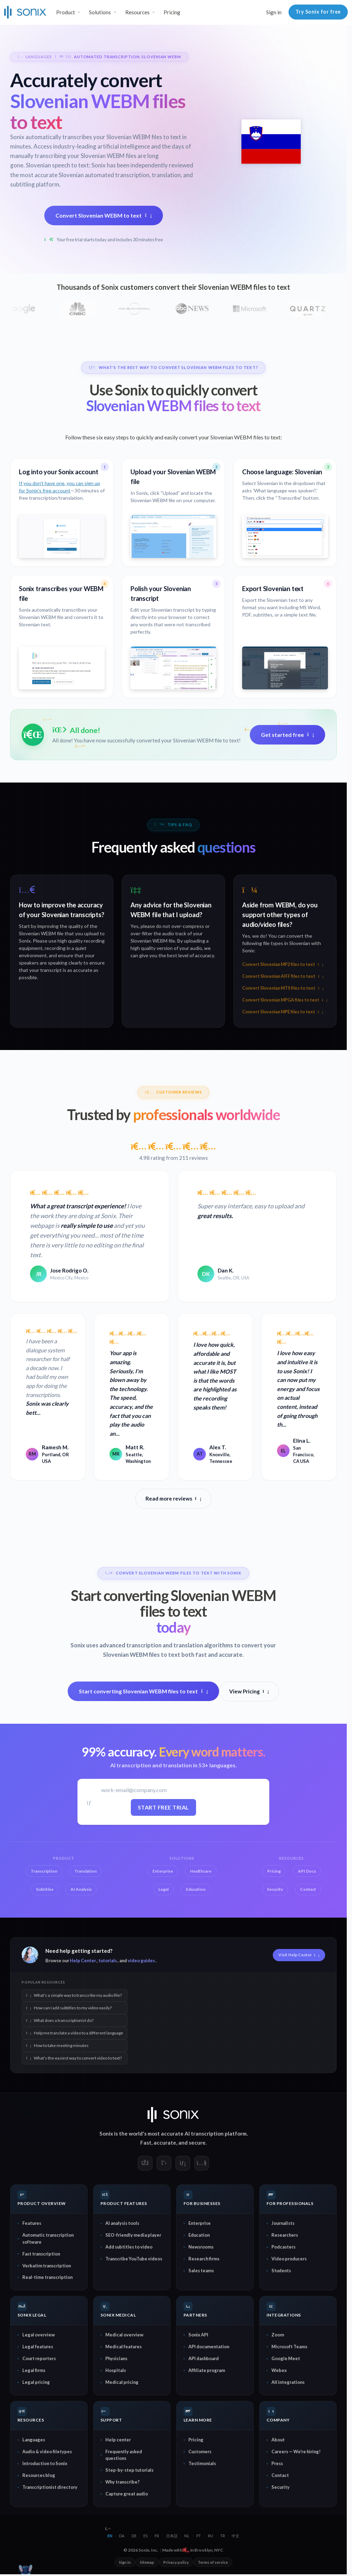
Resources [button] (137, 12)
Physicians (116, 2358)
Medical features (123, 2346)
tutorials (107, 1960)
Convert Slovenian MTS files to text (282, 988)
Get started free (287, 734)
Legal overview (38, 2334)
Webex (279, 2370)
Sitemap (147, 2562)
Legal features (37, 2346)
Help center (118, 2439)
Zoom (277, 2334)
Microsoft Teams (289, 2346)
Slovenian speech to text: (58, 165)
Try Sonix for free (318, 12)
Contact (280, 2475)
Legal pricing (36, 2382)
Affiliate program (206, 2370)
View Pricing (249, 1691)
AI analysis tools (122, 2223)
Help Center (83, 1960)
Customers (199, 2451)
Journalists (282, 2223)
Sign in (274, 12)
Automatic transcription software (48, 2238)
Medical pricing (121, 2382)
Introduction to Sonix (44, 2463)
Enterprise (199, 2223)
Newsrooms (201, 2247)
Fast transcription (41, 2254)
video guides (141, 1960)
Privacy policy (176, 2562)
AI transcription (204, 2133)
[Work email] (163, 1790)
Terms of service (213, 2562)
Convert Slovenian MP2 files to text (282, 964)
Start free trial (163, 1807)
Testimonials (202, 2463)
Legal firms (33, 2370)
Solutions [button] (100, 12)
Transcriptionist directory (49, 2487)
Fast (145, 2142)
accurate (164, 2142)
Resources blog (38, 2475)
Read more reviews (173, 1498)
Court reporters (39, 2358)
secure (197, 2142)
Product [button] (65, 12)
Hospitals (115, 2370)
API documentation (208, 2346)
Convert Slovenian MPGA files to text (284, 1000)
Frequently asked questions (123, 2455)
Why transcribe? (122, 2482)
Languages (33, 2439)
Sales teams (201, 2270)
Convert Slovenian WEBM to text (103, 215)
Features (31, 2223)
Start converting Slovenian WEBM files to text (143, 1691)
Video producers (289, 2258)
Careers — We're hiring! (296, 2451)
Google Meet (285, 2358)
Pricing (172, 12)
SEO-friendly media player (133, 2235)
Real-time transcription (47, 2277)
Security (280, 2487)
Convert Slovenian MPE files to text (282, 1011)
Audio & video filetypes (47, 2451)
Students (281, 2270)
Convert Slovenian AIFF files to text (282, 976)
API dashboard (203, 2358)
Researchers (284, 2235)
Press (277, 2463)
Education (199, 2235)
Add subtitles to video (128, 2247)
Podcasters (283, 2247)
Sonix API (198, 2334)
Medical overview (124, 2334)
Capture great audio (126, 2493)
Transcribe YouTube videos (133, 2258)
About (278, 2439)
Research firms (203, 2258)
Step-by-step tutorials (129, 2470)
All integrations (288, 2382)
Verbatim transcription (46, 2265)
